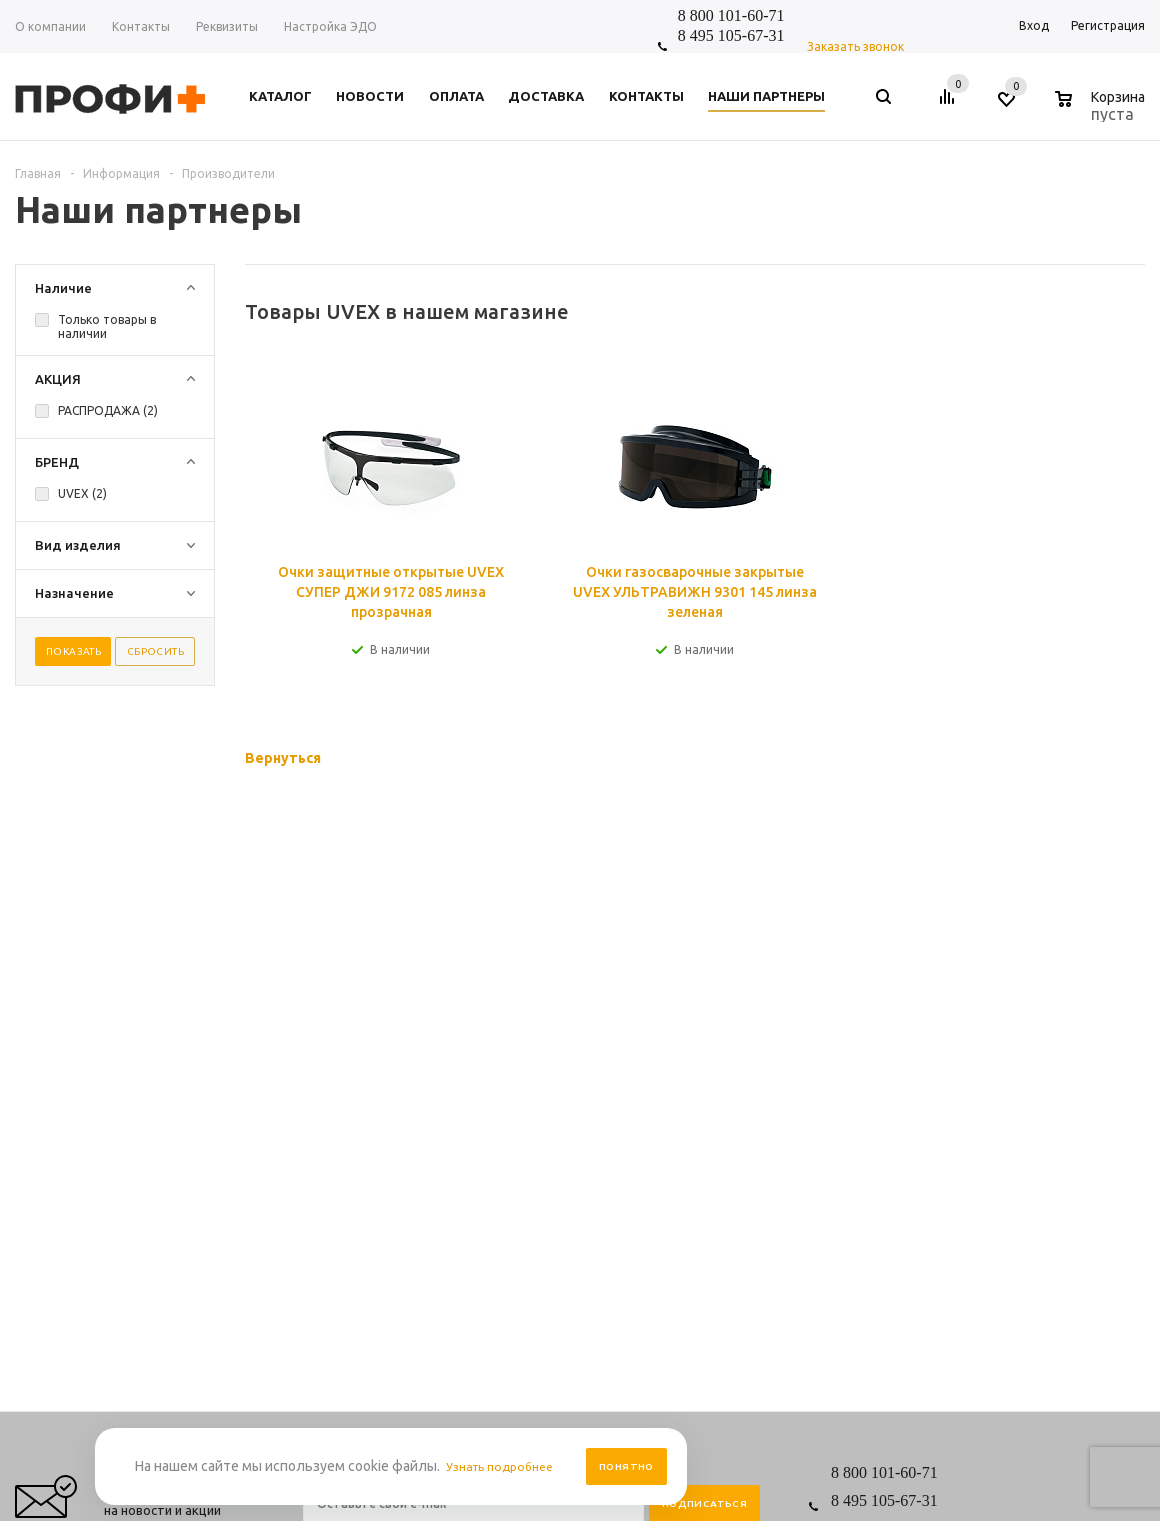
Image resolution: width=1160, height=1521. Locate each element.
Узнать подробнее (506, 1466)
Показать (73, 651)
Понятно (626, 1466)
